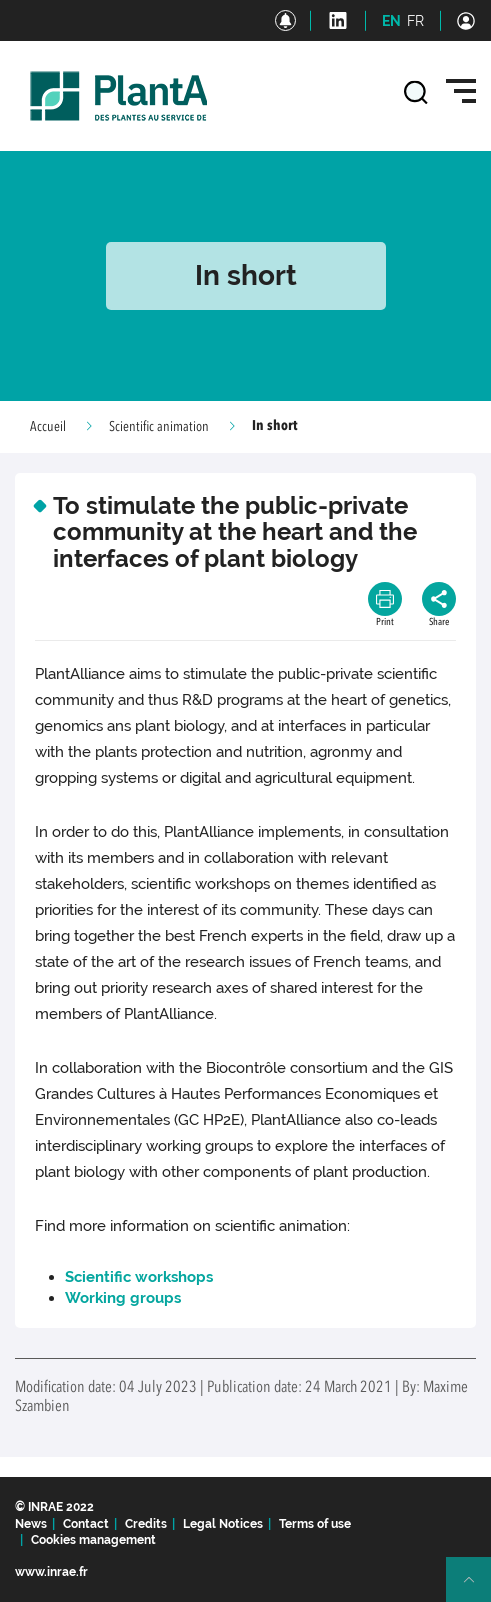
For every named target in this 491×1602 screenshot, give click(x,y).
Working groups (123, 1298)
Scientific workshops (139, 1277)
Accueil (48, 427)
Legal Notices (223, 1524)
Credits (146, 1524)
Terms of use (315, 1524)
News (31, 1524)
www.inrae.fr (51, 1572)
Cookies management (93, 1540)
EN (391, 21)
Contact (86, 1524)
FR (415, 21)
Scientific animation (159, 427)
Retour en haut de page (477, 1588)
